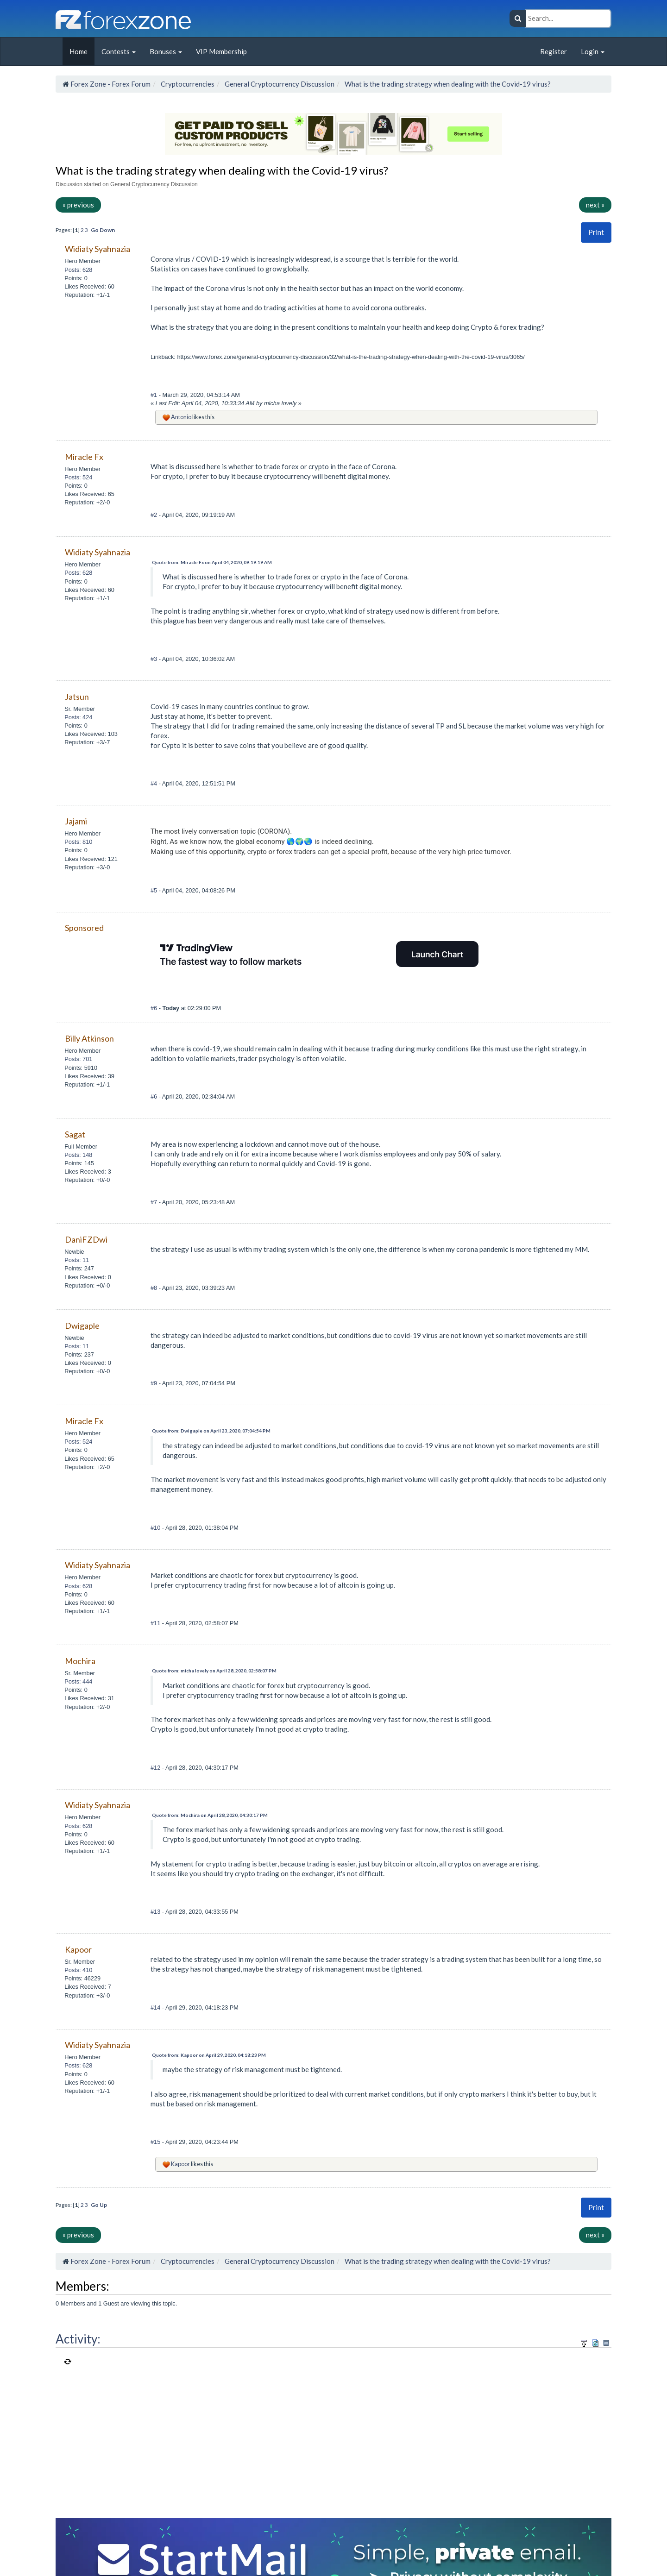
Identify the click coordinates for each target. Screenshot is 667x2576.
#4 (155, 783)
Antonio (181, 417)
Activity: (78, 2338)
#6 (155, 1008)
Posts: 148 (78, 1154)
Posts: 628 (78, 269)
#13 (156, 1911)
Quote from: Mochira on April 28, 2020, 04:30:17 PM (210, 1815)
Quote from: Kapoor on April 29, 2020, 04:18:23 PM (209, 2055)
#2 (155, 514)
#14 (156, 2007)
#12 (156, 1767)
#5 (155, 890)
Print (596, 232)
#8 (155, 1287)
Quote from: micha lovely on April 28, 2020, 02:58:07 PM (214, 1670)
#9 (155, 1383)
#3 (155, 658)
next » (595, 205)
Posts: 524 (78, 477)
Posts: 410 (78, 1970)
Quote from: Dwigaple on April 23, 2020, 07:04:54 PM (211, 1430)
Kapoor (180, 2164)
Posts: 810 (78, 841)
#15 (156, 2141)
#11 (156, 1623)
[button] (596, 232)
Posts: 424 (78, 717)
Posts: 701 (78, 1059)
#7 (155, 1202)
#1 (155, 394)
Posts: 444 (78, 1681)
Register (553, 51)
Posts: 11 (76, 1260)
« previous (78, 205)
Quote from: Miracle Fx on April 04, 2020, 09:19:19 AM (212, 562)
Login (592, 51)
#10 (156, 1527)
